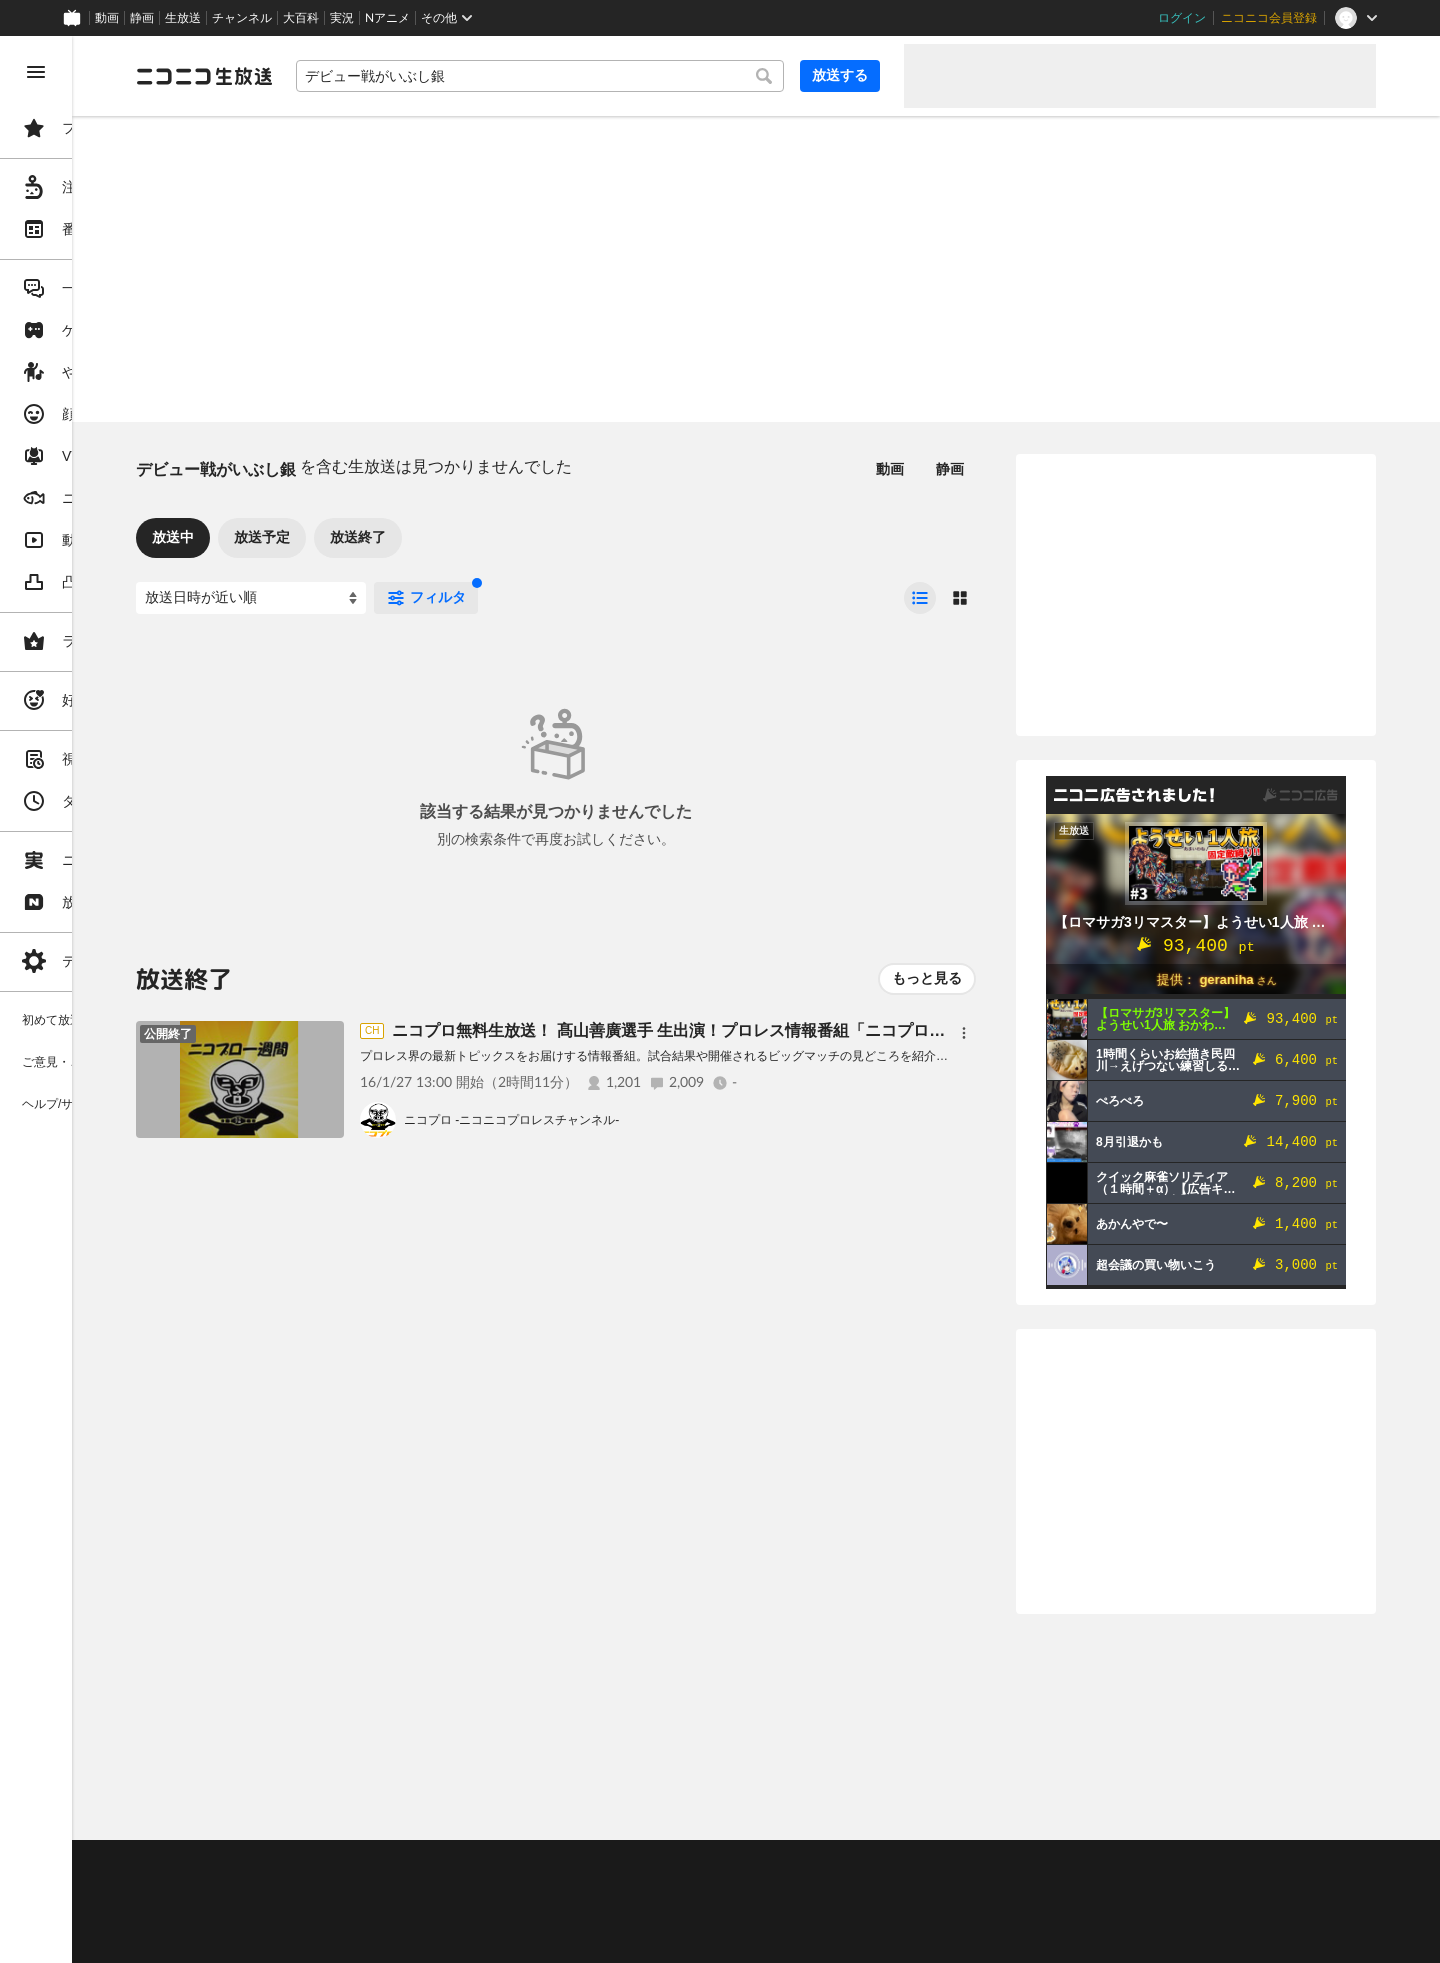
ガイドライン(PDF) (701, 1864)
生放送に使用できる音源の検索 (497, 1914)
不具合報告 (419, 1864)
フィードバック (1308, 1811)
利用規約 (608, 1864)
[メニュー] (964, 1033)
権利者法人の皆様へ (342, 1914)
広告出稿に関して (336, 1938)
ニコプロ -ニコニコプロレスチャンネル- (663, 1120)
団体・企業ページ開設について (682, 1914)
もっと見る (927, 978)
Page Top (832, 1812)
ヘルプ (484, 1864)
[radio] (920, 598)
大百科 (301, 18)
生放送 (183, 18)
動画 (107, 18)
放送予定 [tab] (414, 537)
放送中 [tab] (325, 537)
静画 (142, 18)
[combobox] (616, 76)
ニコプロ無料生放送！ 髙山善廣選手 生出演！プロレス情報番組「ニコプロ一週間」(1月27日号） (892, 1030)
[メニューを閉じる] (36, 72)
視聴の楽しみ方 (330, 1889)
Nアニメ (387, 18)
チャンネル (242, 18)
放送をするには (431, 1889)
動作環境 (543, 1864)
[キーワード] (616, 76)
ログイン (1182, 18)
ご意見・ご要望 (330, 1864)
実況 (342, 18)
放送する (840, 75)
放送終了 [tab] (510, 537)
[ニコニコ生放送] (356, 76)
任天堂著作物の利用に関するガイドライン (515, 1938)
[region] (112, 999)
